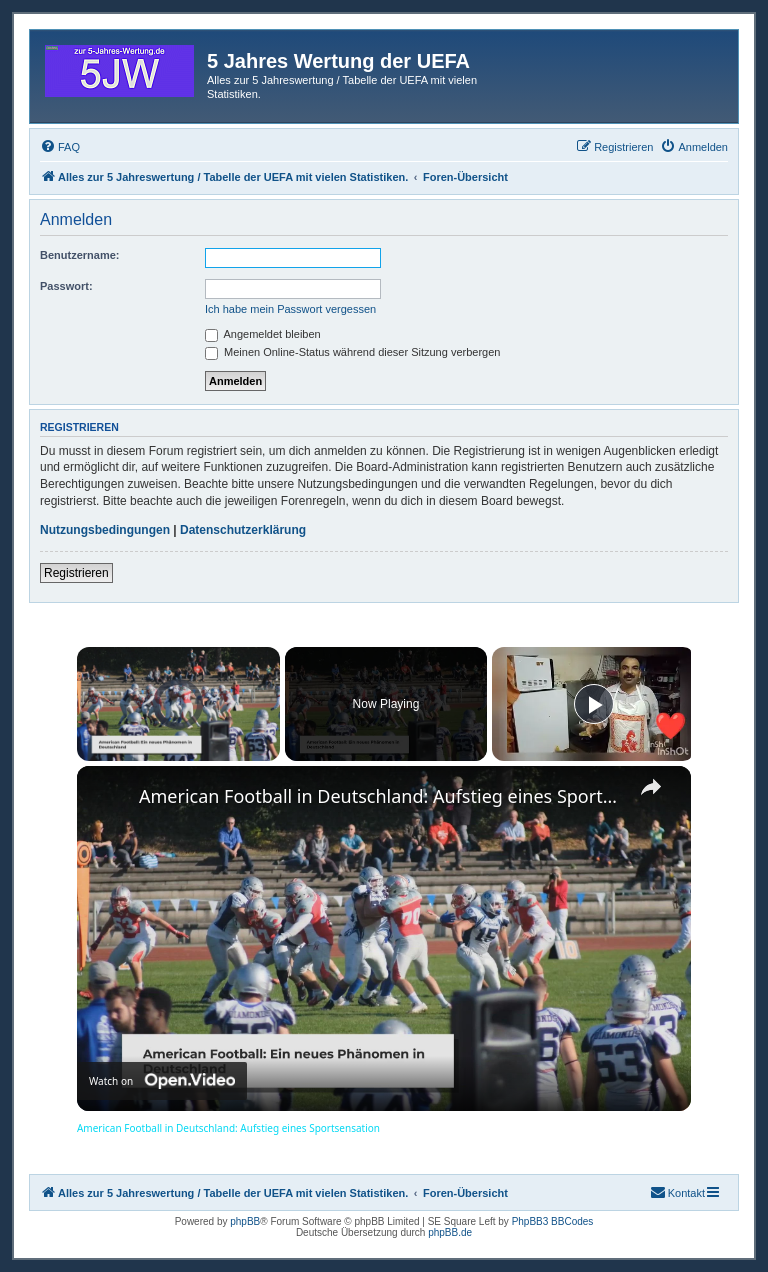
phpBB (245, 1221)
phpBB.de (450, 1232)
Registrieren (76, 573)
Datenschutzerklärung (243, 530)
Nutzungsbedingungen (105, 530)
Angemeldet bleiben (263, 334)
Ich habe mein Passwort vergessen (290, 309)
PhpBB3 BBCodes (553, 1221)
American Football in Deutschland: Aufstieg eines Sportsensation (381, 796)
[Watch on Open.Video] (162, 1082)
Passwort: (66, 286)
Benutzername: (79, 255)
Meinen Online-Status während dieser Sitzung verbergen (352, 352)
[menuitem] (60, 147)
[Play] (594, 704)
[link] (109, 798)
